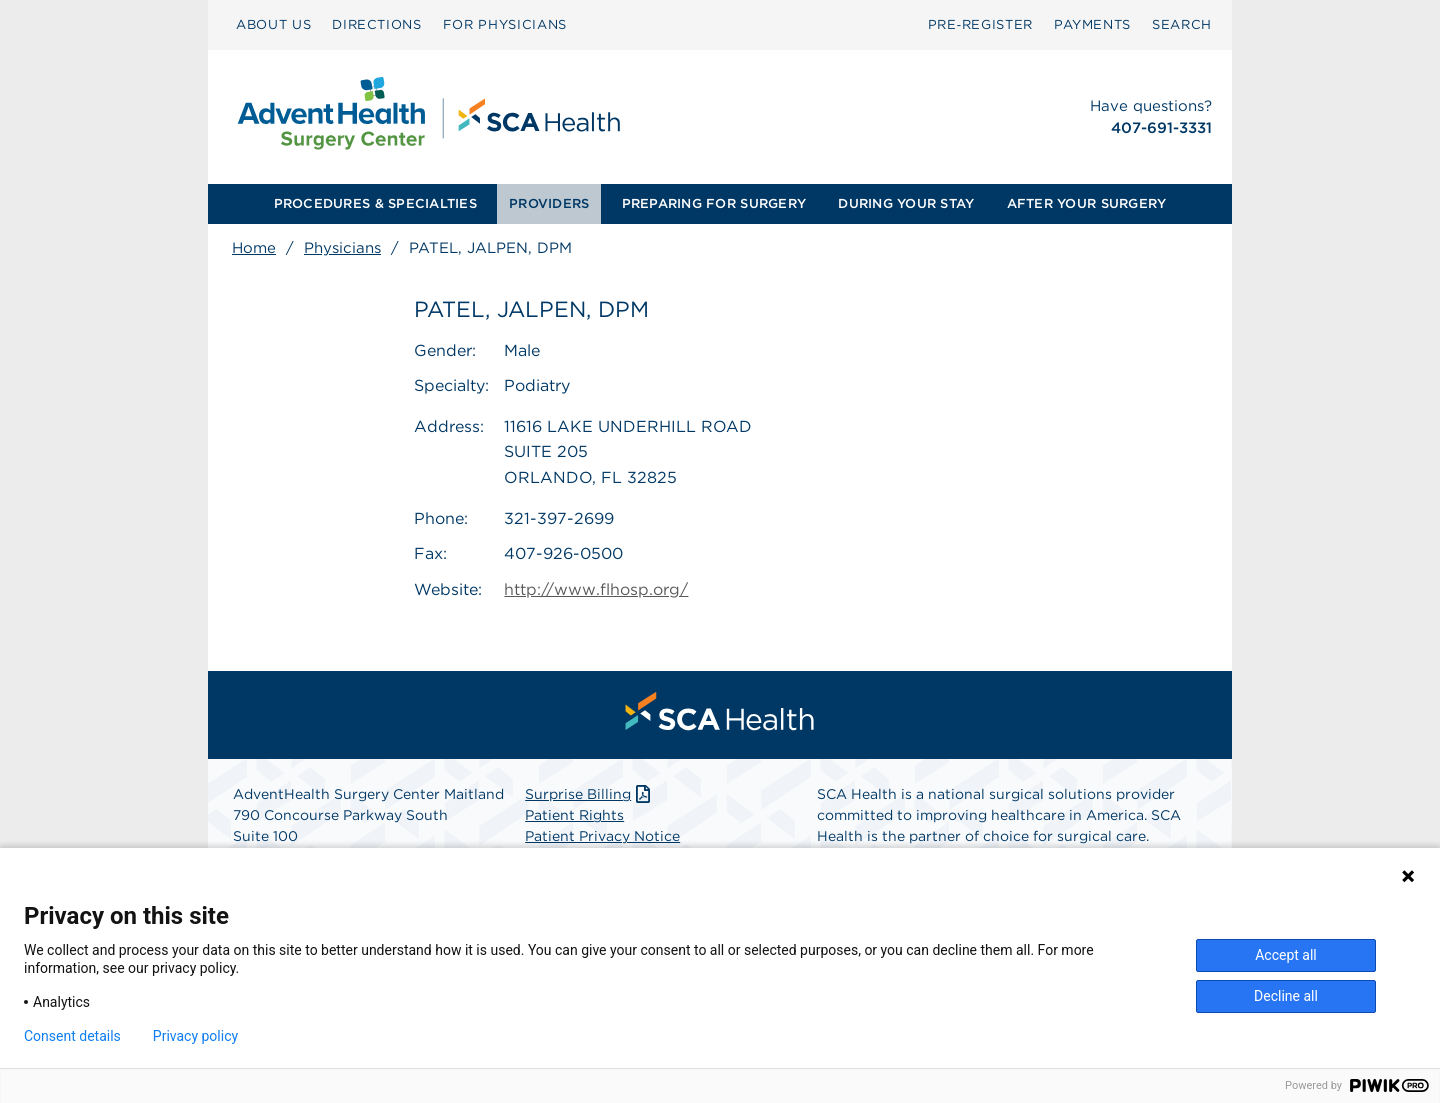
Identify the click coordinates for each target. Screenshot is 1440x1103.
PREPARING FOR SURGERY (714, 203)
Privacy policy (195, 1036)
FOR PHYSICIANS (505, 24)
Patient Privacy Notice (602, 836)
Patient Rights (574, 815)
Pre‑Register (980, 24)
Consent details (72, 1036)
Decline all (1286, 996)
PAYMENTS (1092, 24)
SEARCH (1182, 24)
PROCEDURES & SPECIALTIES (375, 203)
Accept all (1286, 955)
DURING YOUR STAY (906, 203)
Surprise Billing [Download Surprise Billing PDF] (589, 794)
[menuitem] (273, 25)
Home (254, 248)
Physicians (342, 248)
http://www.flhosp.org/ (596, 589)
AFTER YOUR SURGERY (1087, 203)
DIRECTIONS (377, 24)
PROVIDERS (549, 203)
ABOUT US (273, 24)
